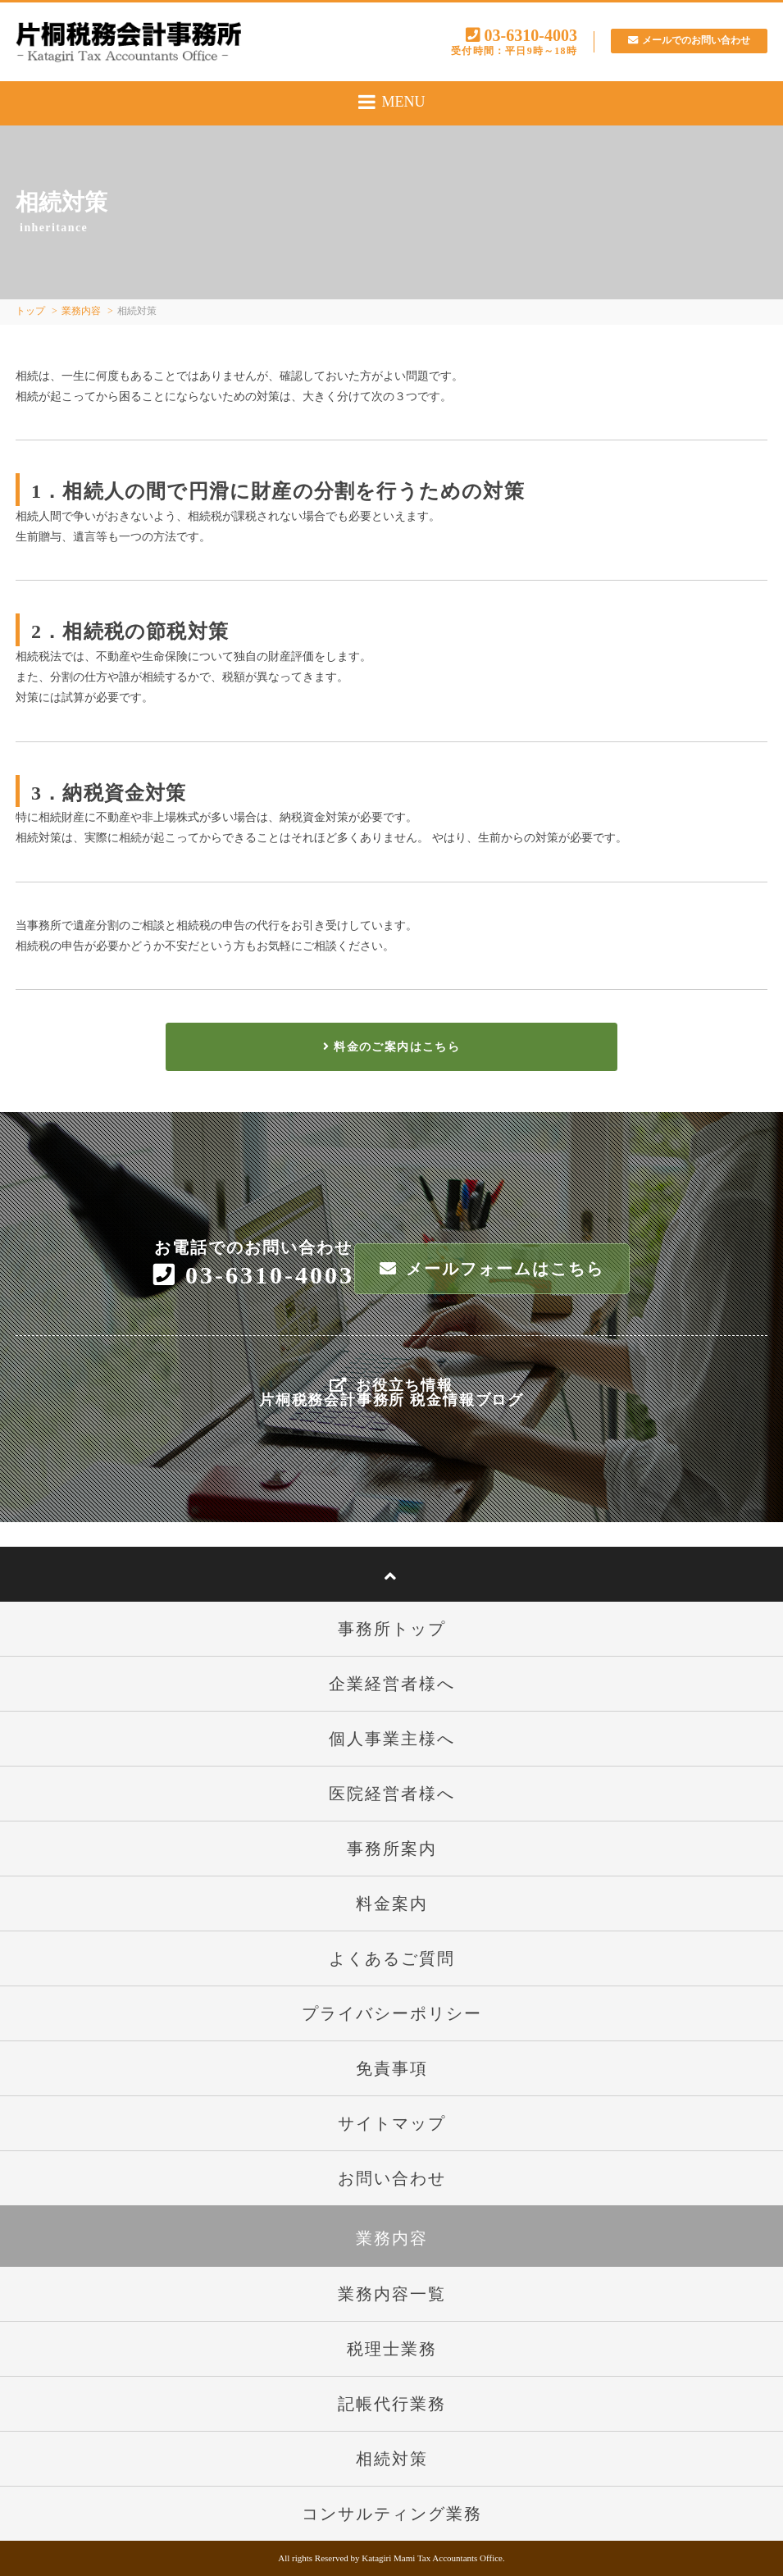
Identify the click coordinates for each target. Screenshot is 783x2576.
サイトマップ (392, 2123)
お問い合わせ (392, 2178)
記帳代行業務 (392, 2404)
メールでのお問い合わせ (684, 40)
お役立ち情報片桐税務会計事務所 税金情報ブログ (391, 1392)
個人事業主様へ (392, 1739)
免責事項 (392, 2068)
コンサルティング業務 (392, 2514)
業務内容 (81, 311)
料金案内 (392, 1903)
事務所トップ (392, 1629)
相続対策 (392, 2459)
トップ (30, 311)
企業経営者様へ (392, 1684)
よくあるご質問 (392, 1958)
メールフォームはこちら (492, 1269)
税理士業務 (392, 2349)
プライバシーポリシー (392, 2013)
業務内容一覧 (392, 2294)
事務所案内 (392, 1849)
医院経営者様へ (392, 1794)
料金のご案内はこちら (391, 1047)
